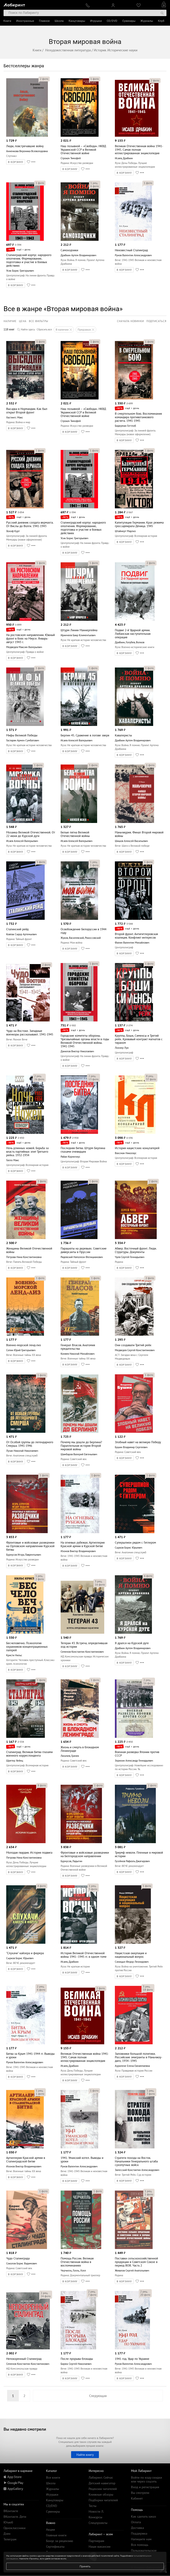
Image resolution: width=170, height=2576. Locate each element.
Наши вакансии (99, 2546)
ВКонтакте (11, 2511)
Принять (85, 2566)
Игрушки (96, 20)
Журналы (147, 20)
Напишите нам (141, 2539)
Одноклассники (15, 2528)
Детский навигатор (102, 2483)
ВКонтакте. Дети (15, 2517)
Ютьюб (8, 2522)
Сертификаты (55, 2546)
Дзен (7, 2534)
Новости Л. (96, 2511)
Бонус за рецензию (59, 2541)
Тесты (92, 2506)
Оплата (136, 2522)
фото (44, 78)
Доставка (137, 2528)
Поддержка (139, 2533)
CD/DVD (112, 20)
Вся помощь (139, 2545)
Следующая (98, 2395)
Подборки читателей (103, 2500)
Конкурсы (95, 2517)
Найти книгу (85, 2455)
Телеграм (10, 2539)
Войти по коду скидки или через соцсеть (146, 2479)
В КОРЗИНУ (15, 162)
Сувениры (129, 20)
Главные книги (56, 2535)
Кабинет (137, 2498)
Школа (59, 20)
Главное (44, 20)
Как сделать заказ (143, 2516)
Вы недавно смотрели (25, 2429)
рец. (94, 182)
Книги (7, 20)
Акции (50, 2529)
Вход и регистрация (145, 2487)
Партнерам (96, 2541)
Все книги (53, 2477)
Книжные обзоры (101, 2494)
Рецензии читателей (103, 2489)
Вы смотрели (140, 2493)
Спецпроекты (98, 2523)
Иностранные (25, 20)
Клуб (161, 20)
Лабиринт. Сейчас (101, 2477)
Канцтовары (77, 20)
